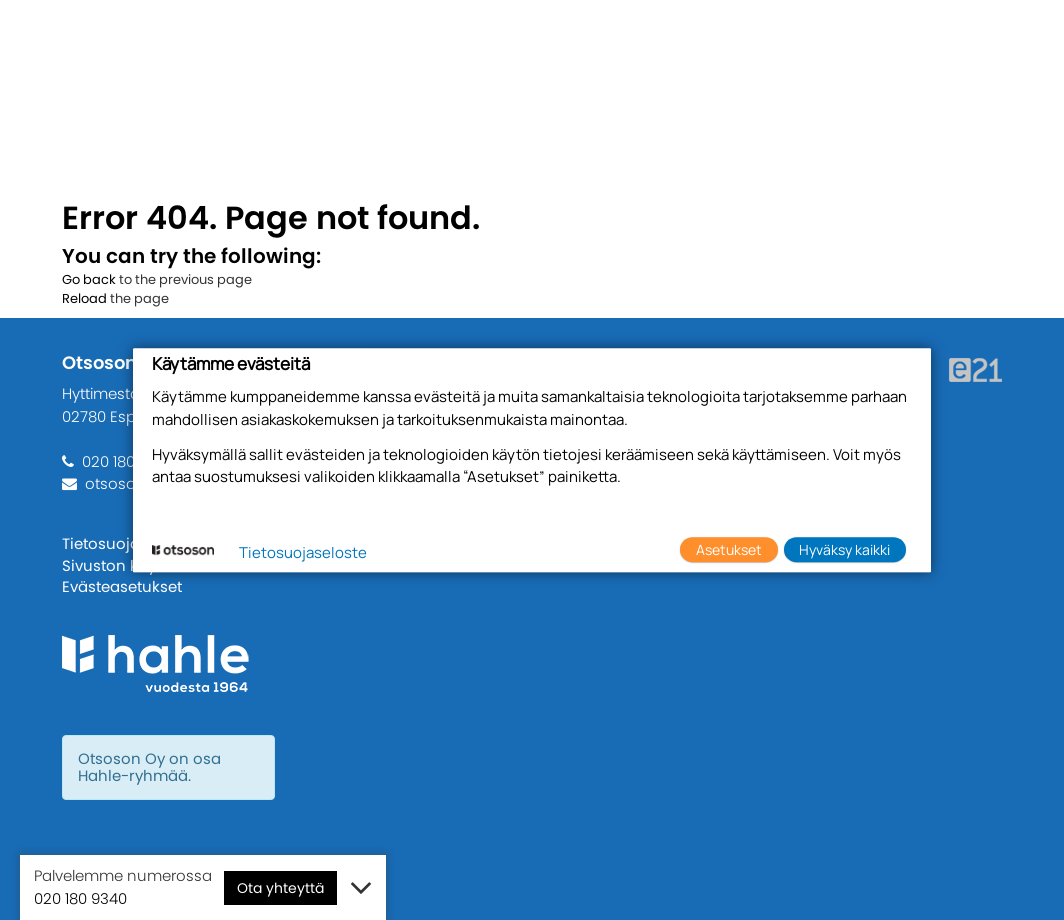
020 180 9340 (128, 461)
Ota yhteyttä (280, 888)
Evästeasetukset (122, 586)
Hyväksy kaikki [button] (844, 549)
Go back (89, 279)
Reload (84, 298)
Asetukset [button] (729, 549)
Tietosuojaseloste (132, 543)
